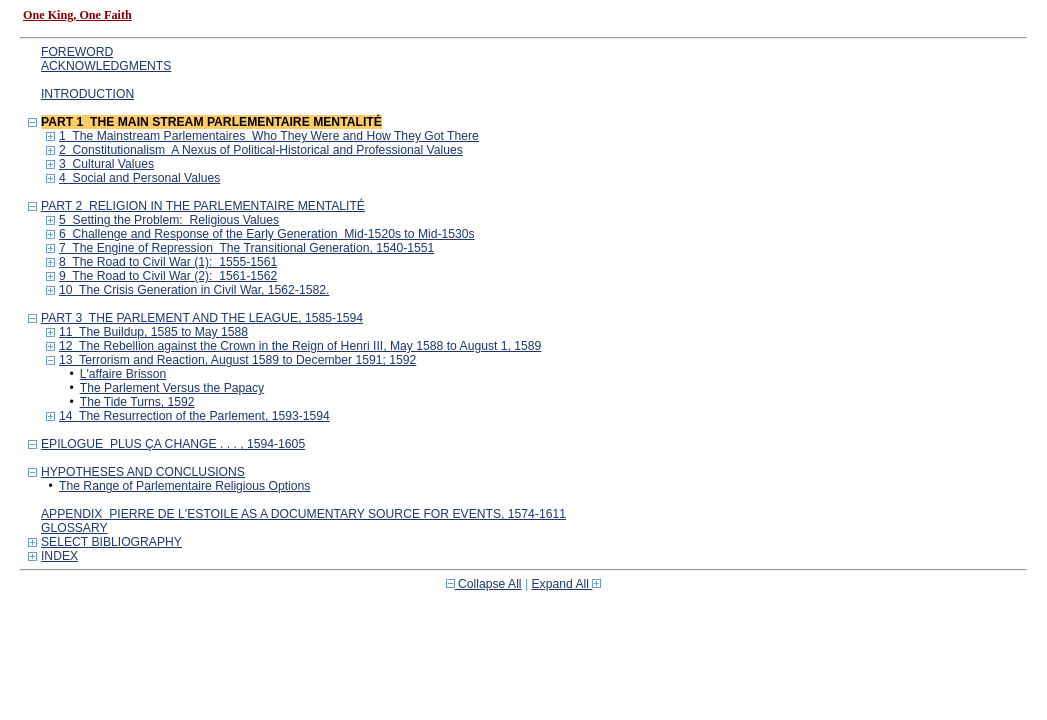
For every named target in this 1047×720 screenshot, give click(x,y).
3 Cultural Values (106, 164)
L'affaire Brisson (123, 374)
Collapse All (484, 584)
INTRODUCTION (87, 94)
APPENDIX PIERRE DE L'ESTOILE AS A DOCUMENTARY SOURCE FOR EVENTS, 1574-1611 (303, 514)
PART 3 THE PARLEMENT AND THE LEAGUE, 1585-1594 (202, 318)
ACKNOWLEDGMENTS (106, 66)
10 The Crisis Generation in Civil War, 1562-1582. (194, 290)
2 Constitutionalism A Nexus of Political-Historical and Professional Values (261, 150)
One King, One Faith (77, 15)
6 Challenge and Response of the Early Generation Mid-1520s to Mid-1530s (267, 234)
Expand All (567, 584)
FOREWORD (77, 52)
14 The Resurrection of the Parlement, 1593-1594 (194, 416)
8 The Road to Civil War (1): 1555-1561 (168, 262)
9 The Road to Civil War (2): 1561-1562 (168, 276)
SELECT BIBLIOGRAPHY (111, 542)
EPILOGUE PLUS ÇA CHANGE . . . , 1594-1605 (173, 444)
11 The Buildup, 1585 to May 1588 (153, 332)
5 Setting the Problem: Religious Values (169, 220)
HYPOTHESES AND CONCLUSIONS (143, 472)
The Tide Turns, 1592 (137, 402)
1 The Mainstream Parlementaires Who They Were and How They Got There (269, 136)
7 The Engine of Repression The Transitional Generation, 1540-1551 (246, 248)
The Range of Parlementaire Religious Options (184, 486)
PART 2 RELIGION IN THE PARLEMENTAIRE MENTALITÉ (203, 206)
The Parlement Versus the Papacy (172, 388)
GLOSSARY (74, 528)
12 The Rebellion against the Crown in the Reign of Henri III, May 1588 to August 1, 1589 (300, 346)
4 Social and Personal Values (139, 178)
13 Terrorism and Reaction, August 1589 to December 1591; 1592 (237, 360)
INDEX (59, 556)
